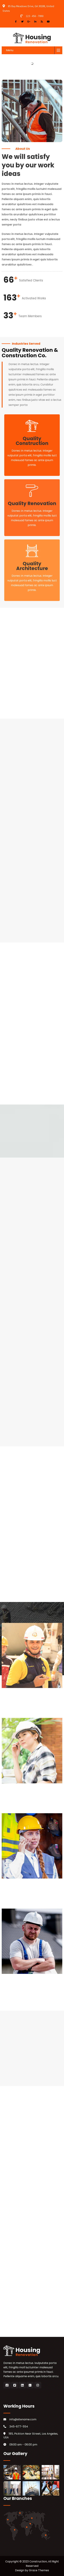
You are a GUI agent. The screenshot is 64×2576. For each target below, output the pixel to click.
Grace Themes (39, 2570)
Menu (9, 50)
